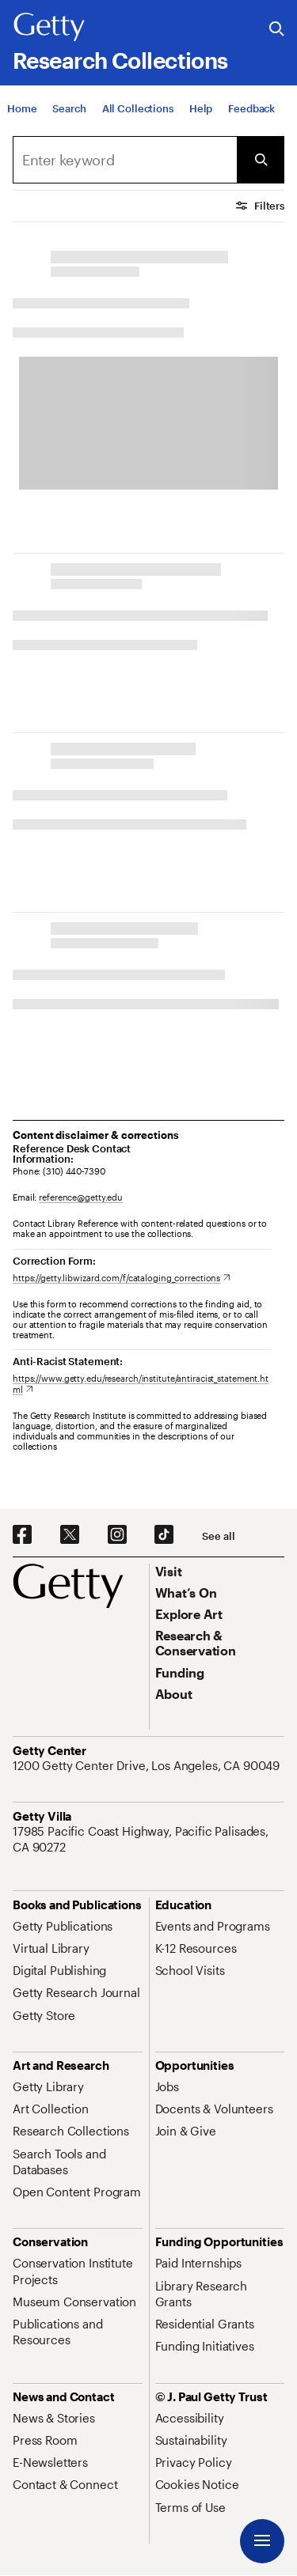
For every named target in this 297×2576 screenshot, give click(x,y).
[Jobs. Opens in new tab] (167, 2086)
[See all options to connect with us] (218, 1536)
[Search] (69, 108)
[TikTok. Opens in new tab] (163, 1535)
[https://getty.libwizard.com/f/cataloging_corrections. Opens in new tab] (121, 1278)
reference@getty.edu (81, 1197)
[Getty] (49, 28)
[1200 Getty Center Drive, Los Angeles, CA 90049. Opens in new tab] (148, 1765)
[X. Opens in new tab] (69, 1535)
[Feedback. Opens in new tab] (251, 108)
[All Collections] (137, 108)
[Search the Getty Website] (276, 29)
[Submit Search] (260, 159)
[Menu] (262, 2541)
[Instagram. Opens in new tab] (117, 1535)
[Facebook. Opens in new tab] (22, 1535)
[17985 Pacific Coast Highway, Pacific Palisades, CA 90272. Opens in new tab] (148, 1839)
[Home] (21, 108)
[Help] (200, 108)
